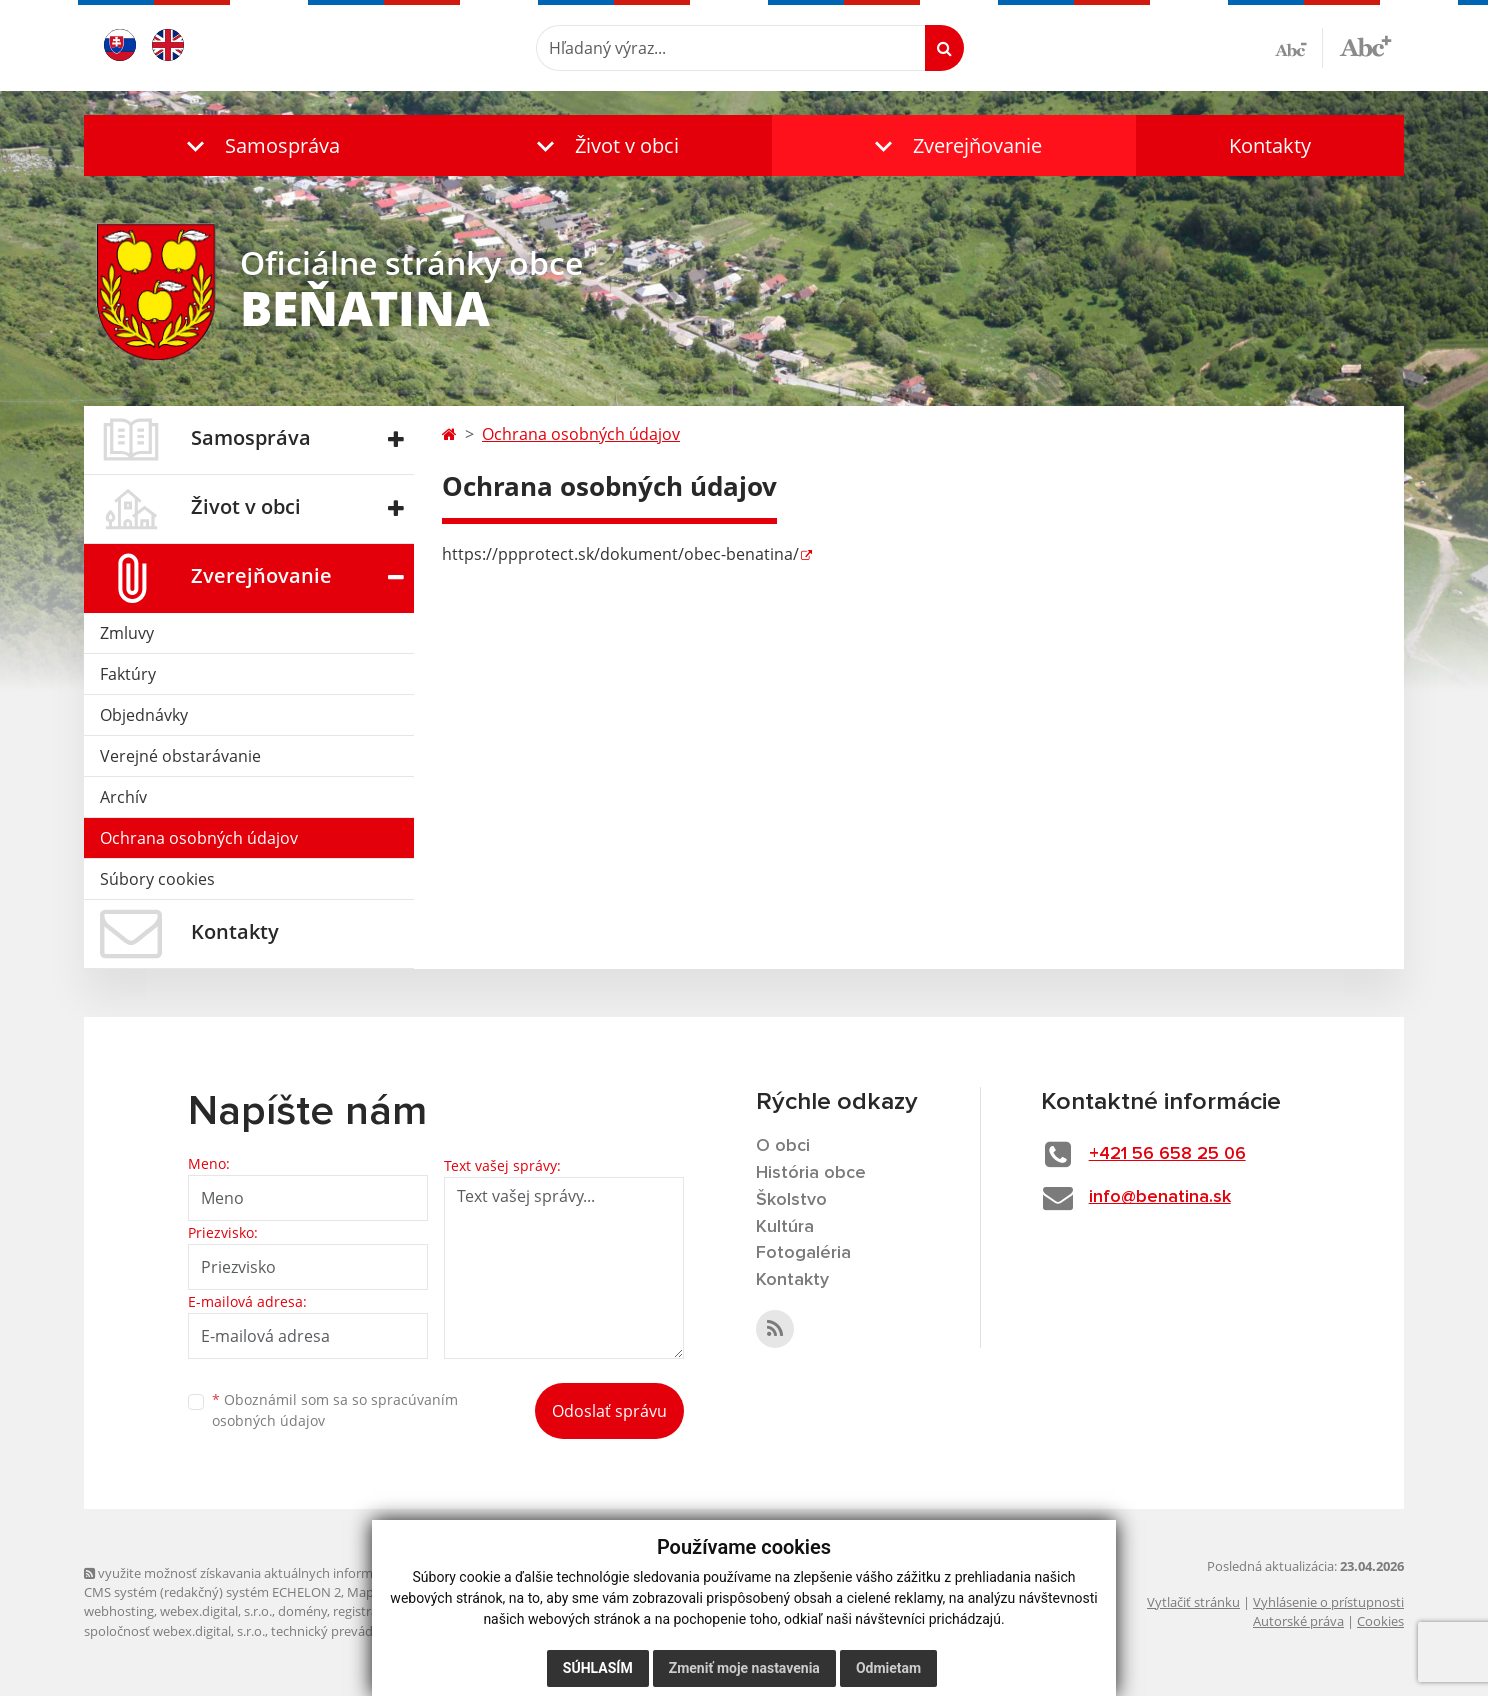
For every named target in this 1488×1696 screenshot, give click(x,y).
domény (302, 1611)
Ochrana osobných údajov (199, 838)
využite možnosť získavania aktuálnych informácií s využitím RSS (282, 1573)
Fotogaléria (803, 1253)
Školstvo (791, 1200)
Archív (123, 797)
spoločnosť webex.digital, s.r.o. (174, 1631)
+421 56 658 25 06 (1167, 1154)
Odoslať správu (609, 1411)
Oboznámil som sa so (335, 1410)
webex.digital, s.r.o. (216, 1611)
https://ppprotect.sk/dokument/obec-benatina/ (620, 554)
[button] (259, 145)
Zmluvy (127, 633)
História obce (811, 1173)
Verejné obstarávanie (180, 756)
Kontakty (1270, 145)
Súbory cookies (157, 879)
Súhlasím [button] (598, 1668)
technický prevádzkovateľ (347, 1631)
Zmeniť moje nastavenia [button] (744, 1668)
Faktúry (128, 674)
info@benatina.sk (1160, 1197)
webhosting (119, 1611)
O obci (783, 1146)
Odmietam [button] (888, 1668)
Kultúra (785, 1227)
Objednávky (144, 715)
